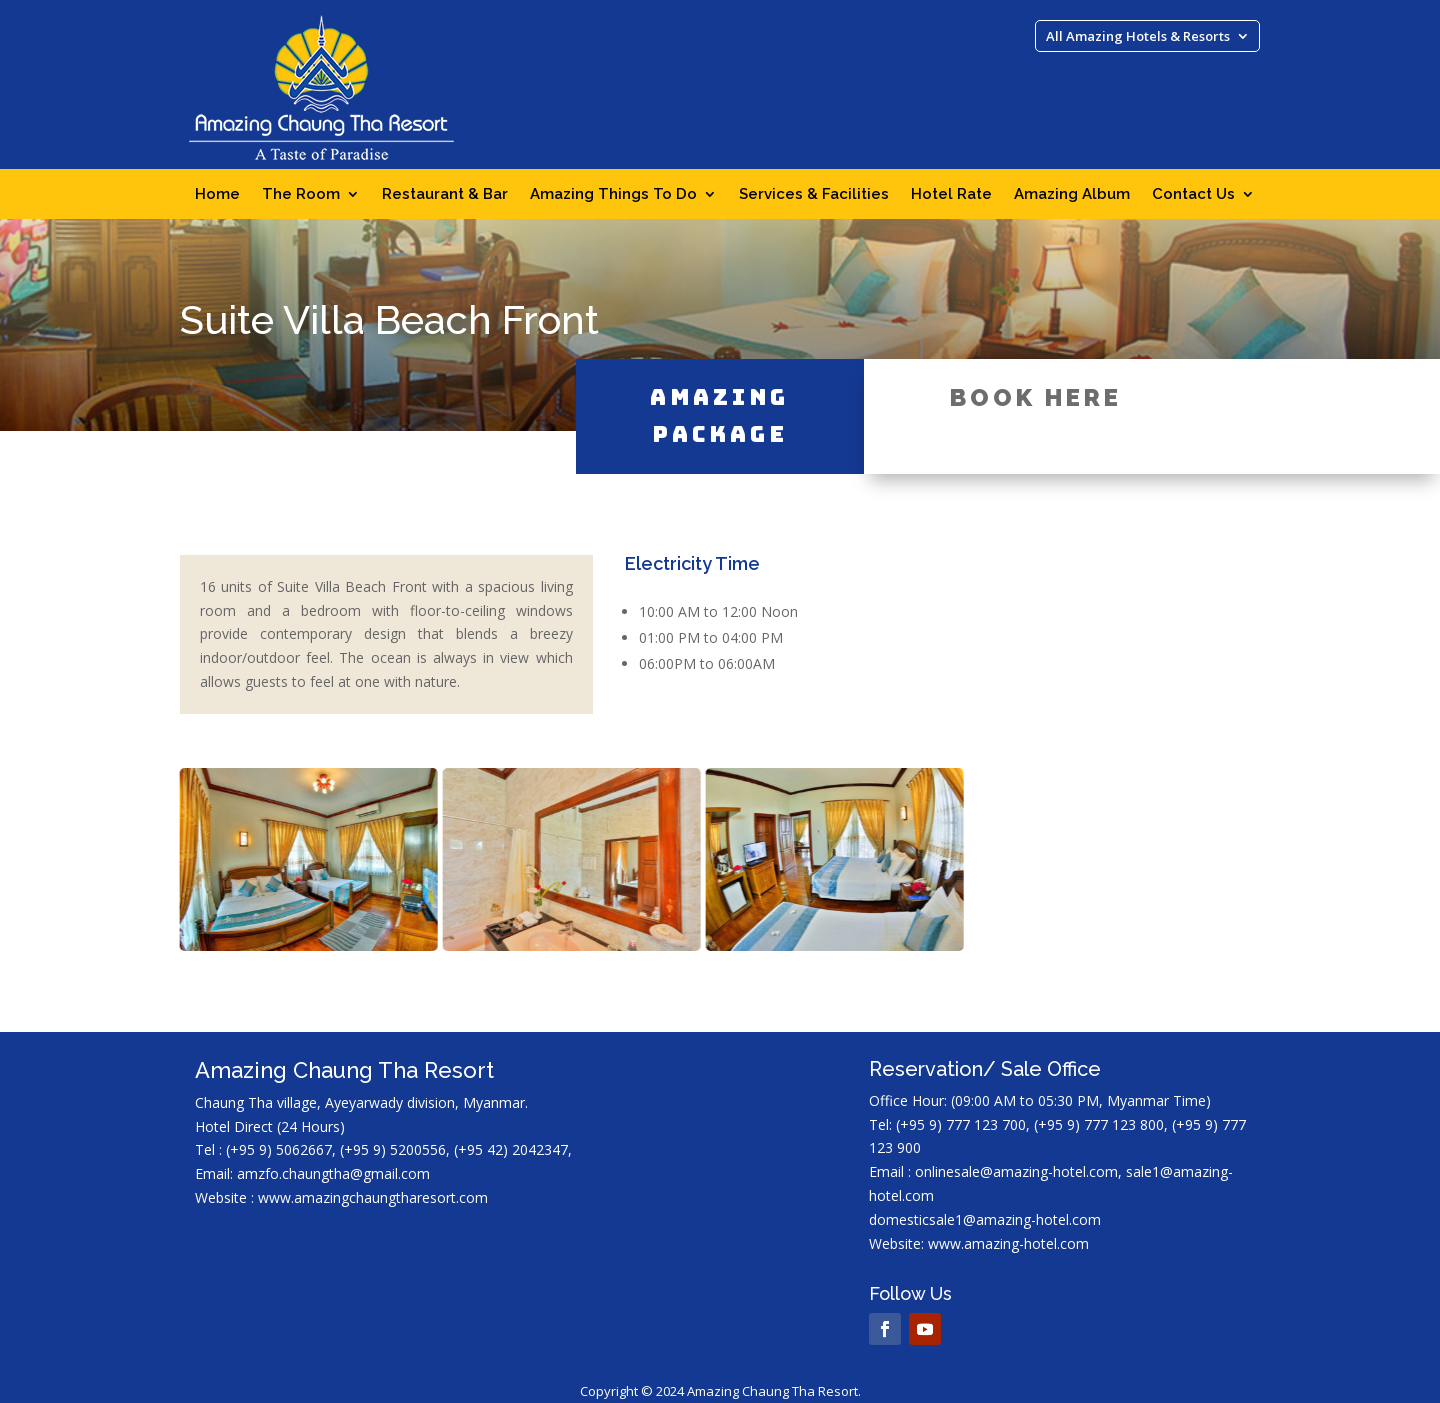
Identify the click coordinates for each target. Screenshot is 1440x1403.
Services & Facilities (814, 195)
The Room (301, 195)
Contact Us (1193, 195)
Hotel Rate (951, 195)
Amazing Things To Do (613, 195)
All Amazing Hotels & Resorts (1138, 37)
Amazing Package (719, 384)
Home (217, 195)
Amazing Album (1072, 195)
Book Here (1036, 365)
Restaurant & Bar (445, 195)
